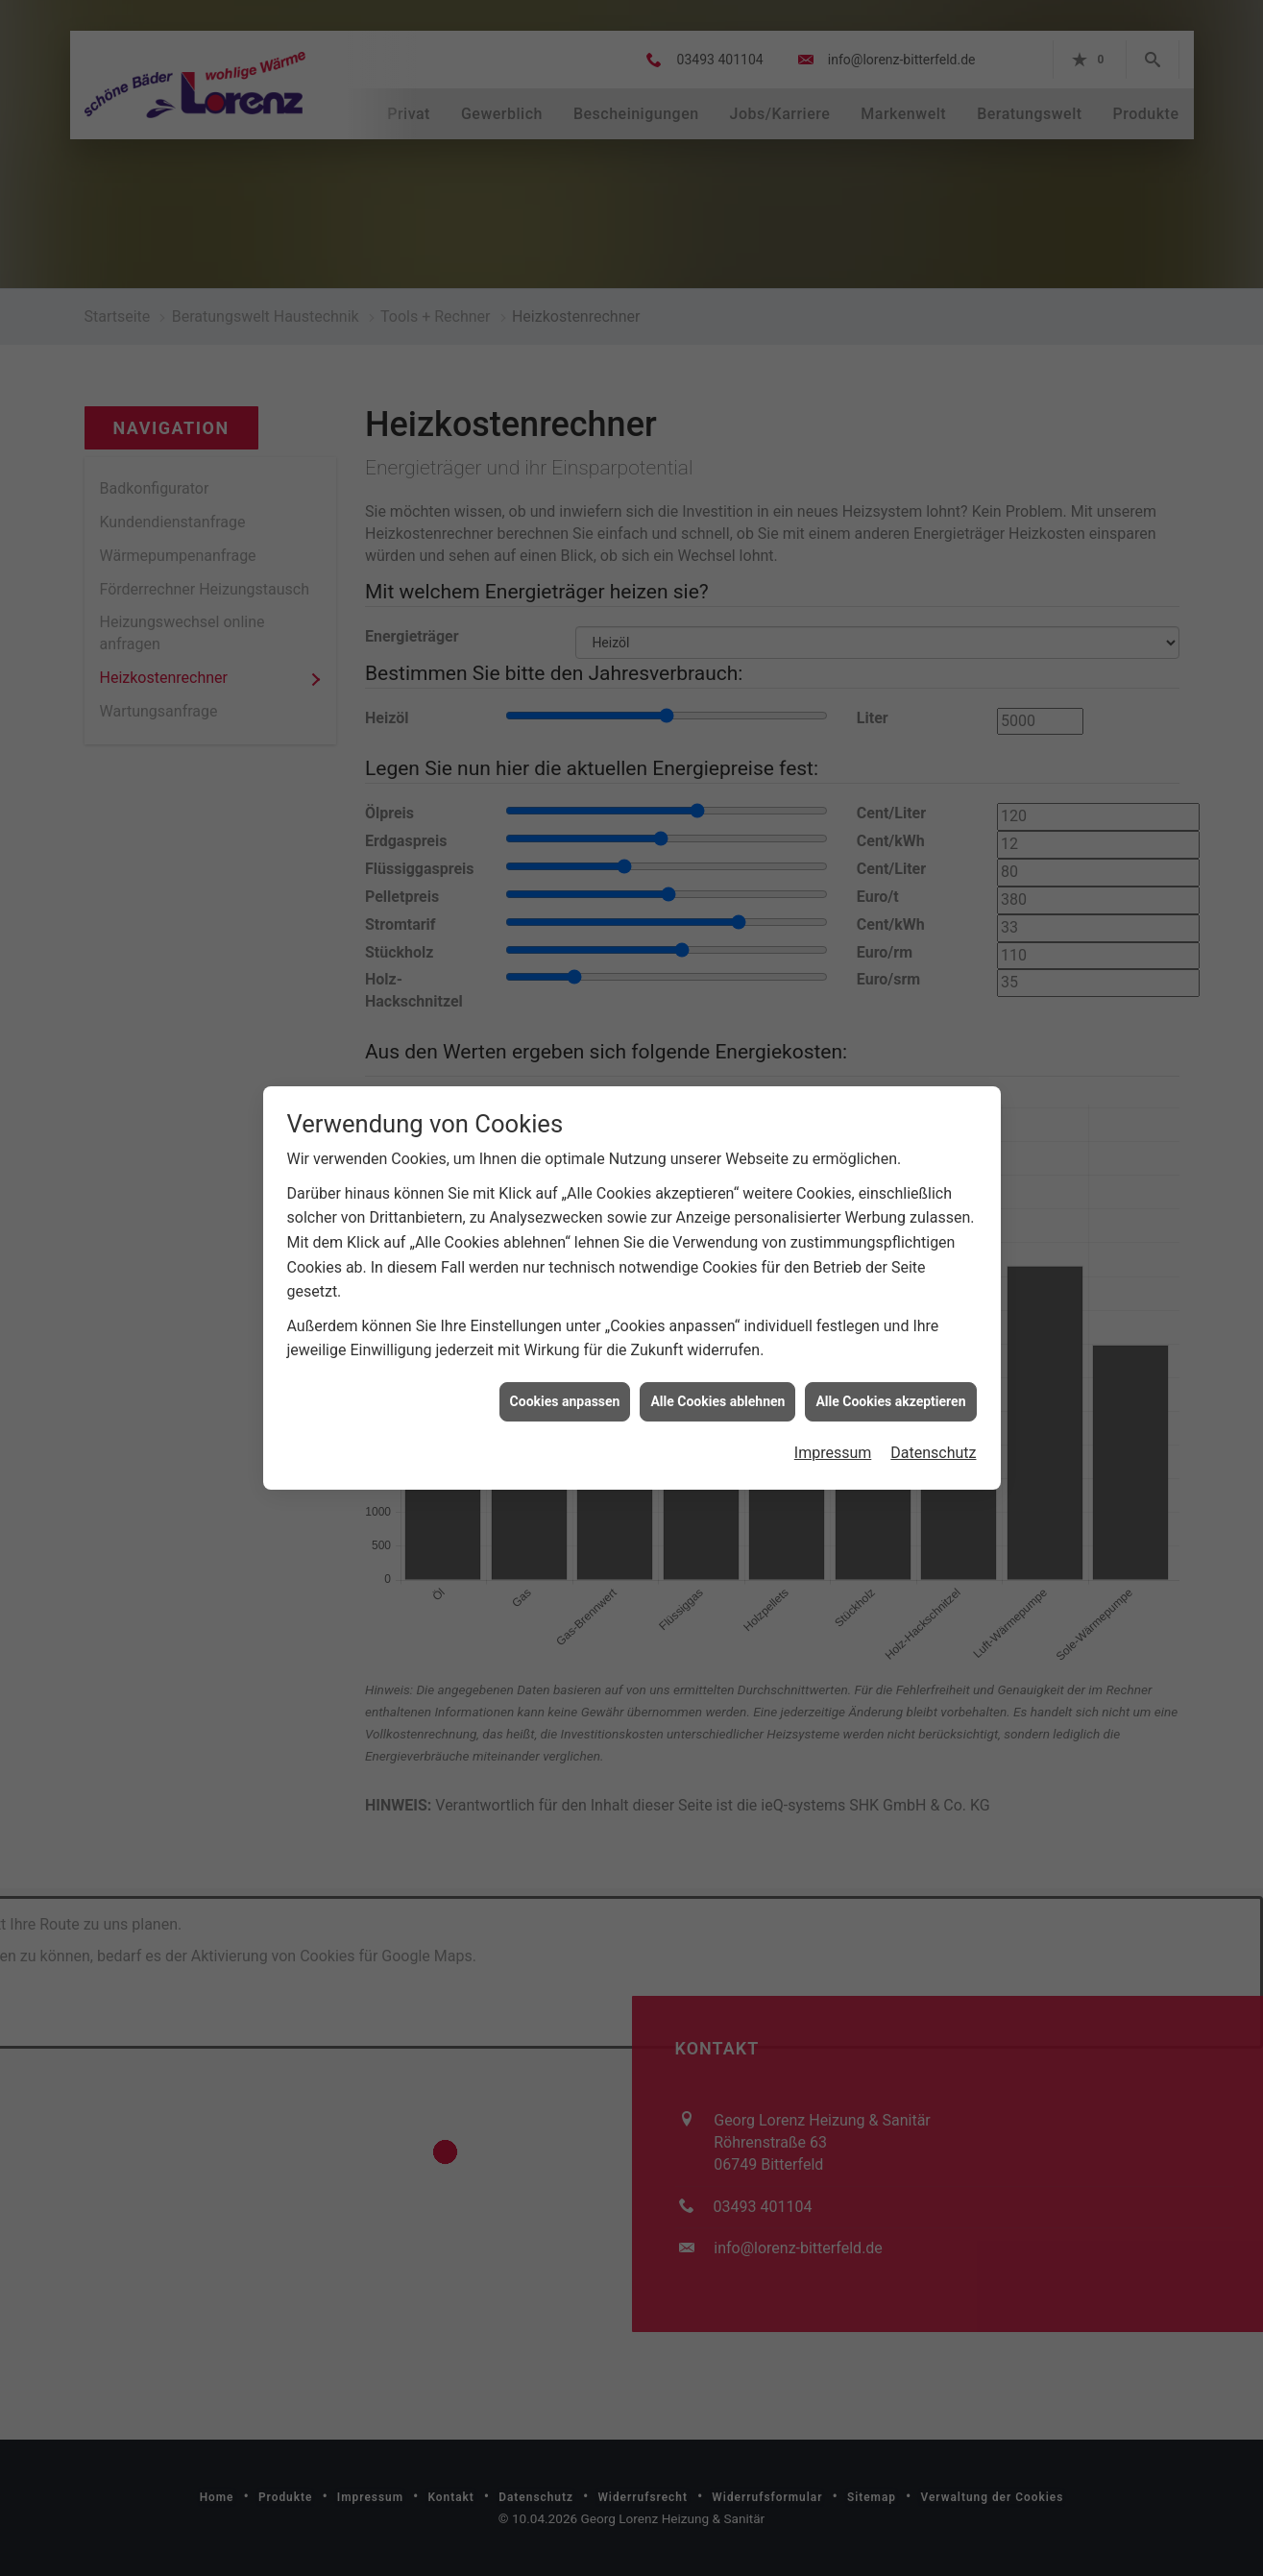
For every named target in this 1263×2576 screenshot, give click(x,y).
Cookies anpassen (565, 1308)
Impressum (833, 1360)
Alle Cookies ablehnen (717, 1308)
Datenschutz (933, 1360)
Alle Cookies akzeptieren (890, 1308)
